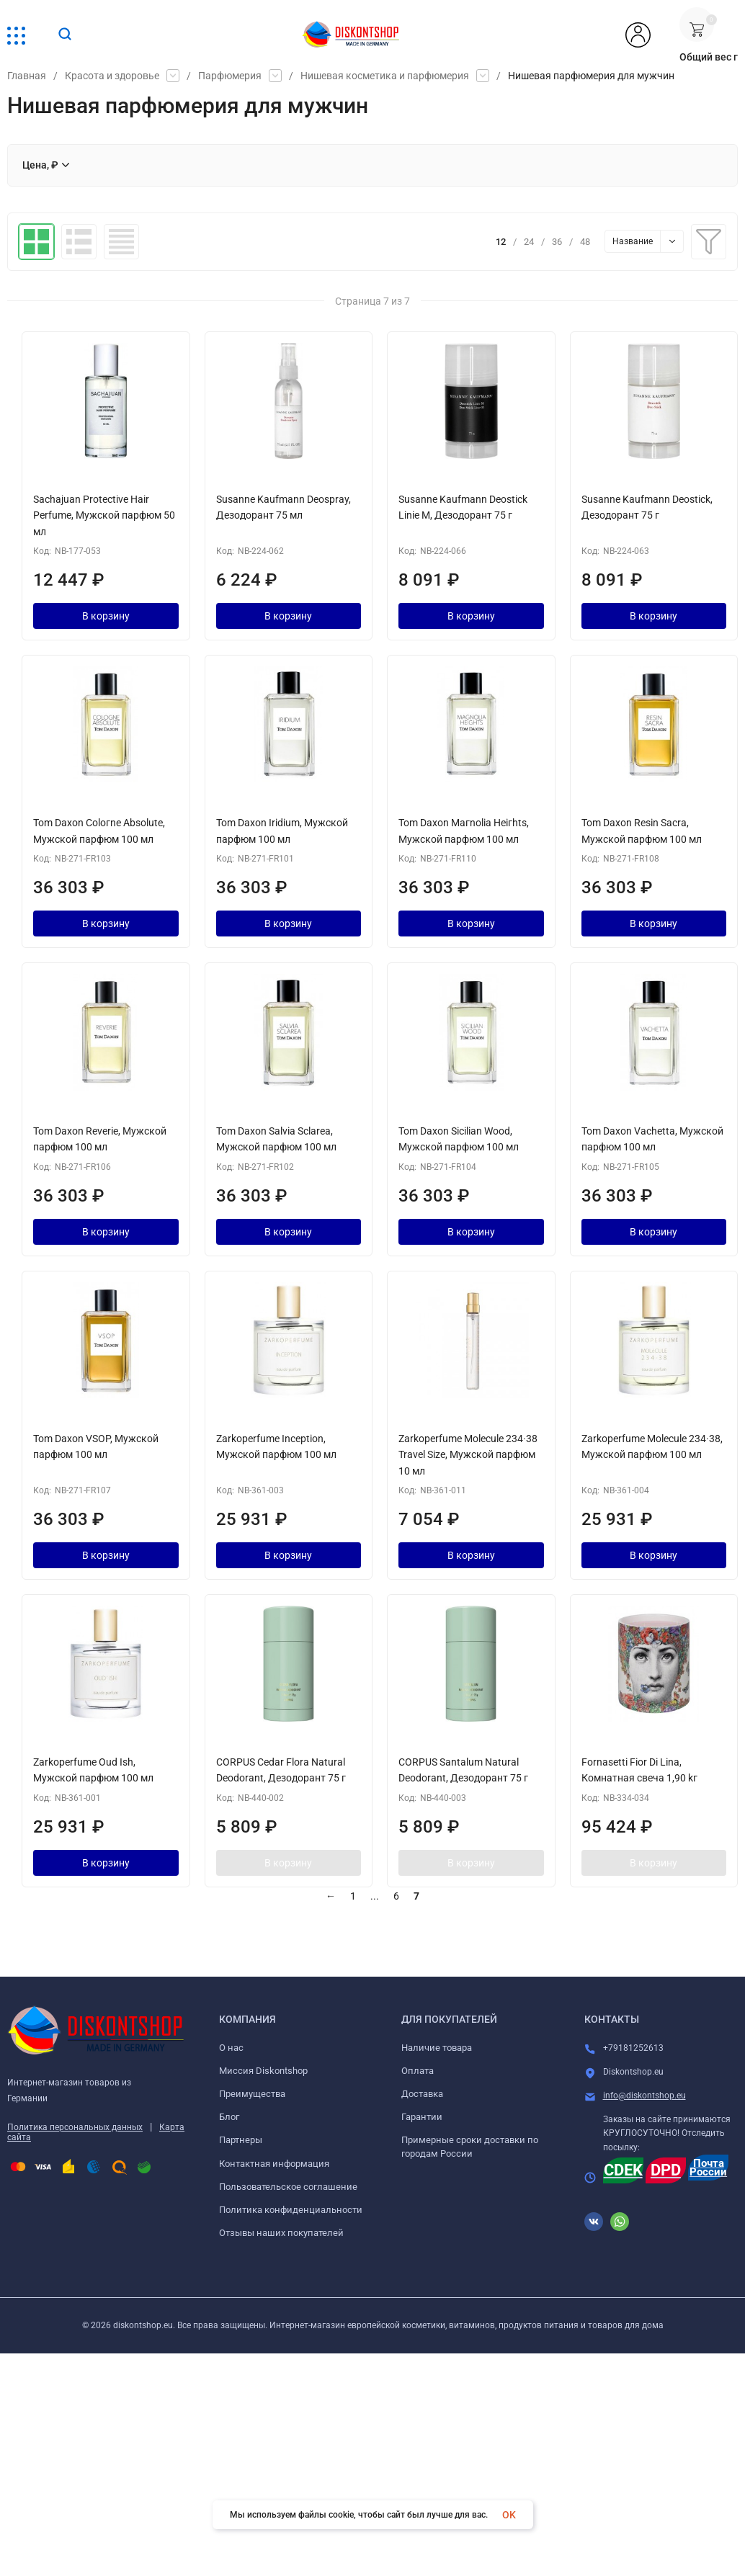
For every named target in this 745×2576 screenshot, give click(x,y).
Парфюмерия (230, 76)
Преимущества (252, 2093)
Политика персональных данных (75, 2127)
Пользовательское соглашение (288, 2186)
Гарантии (421, 2116)
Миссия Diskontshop (263, 2070)
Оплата (417, 2070)
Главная (26, 76)
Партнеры (240, 2139)
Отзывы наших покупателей (281, 2232)
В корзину (106, 616)
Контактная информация (274, 2163)
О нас (231, 2047)
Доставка (422, 2093)
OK (509, 2515)
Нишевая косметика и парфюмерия (384, 76)
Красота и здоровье (112, 76)
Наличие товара (436, 2047)
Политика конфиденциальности (290, 2209)
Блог (229, 2116)
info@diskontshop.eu (644, 2095)
